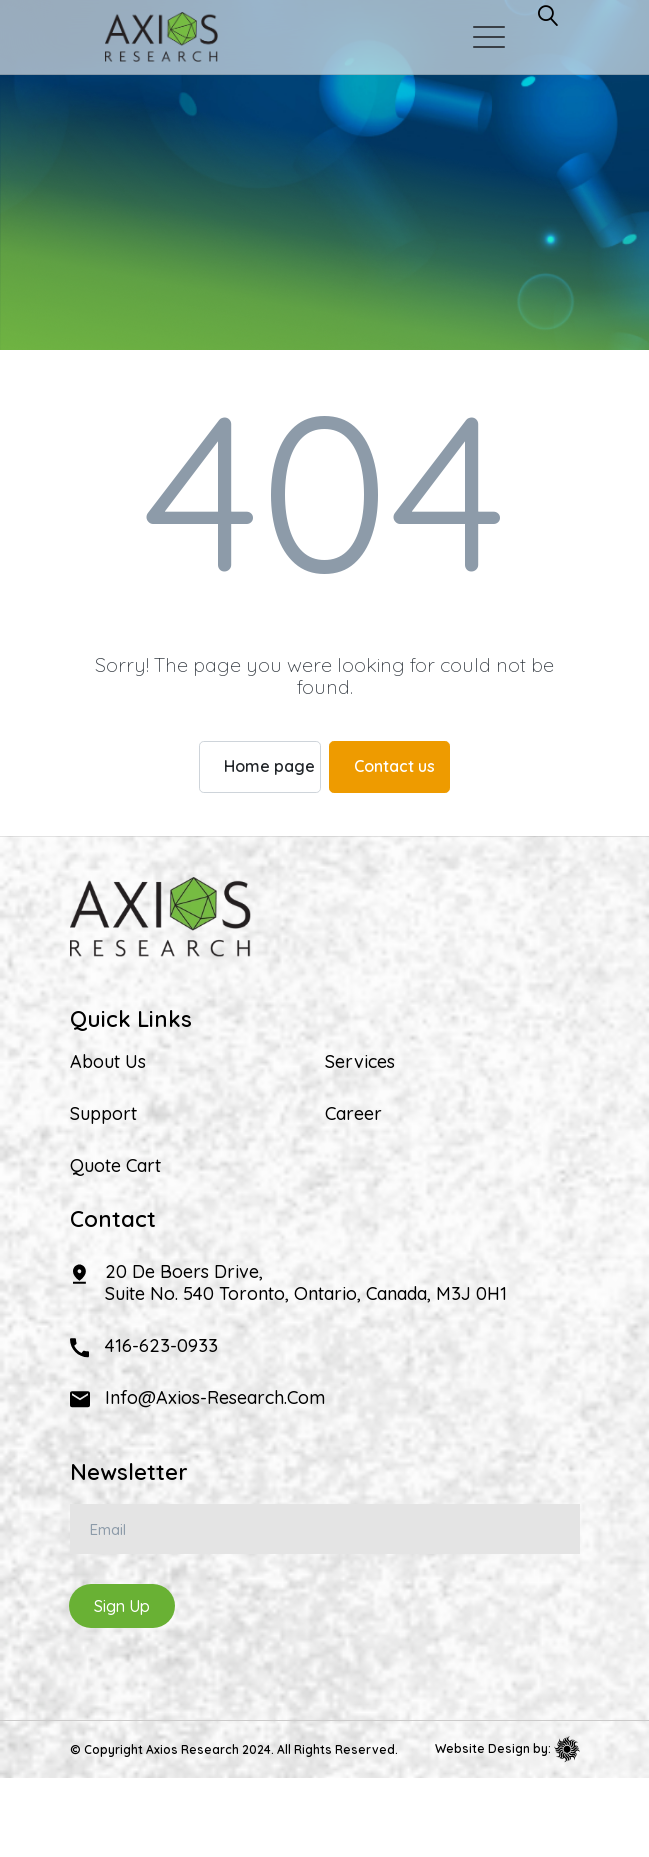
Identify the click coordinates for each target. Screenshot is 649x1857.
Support (103, 1114)
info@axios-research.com (215, 1397)
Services (360, 1062)
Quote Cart (115, 1166)
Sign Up (122, 1606)
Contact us (394, 766)
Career (353, 1114)
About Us (108, 1062)
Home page (269, 766)
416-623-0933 (161, 1345)
